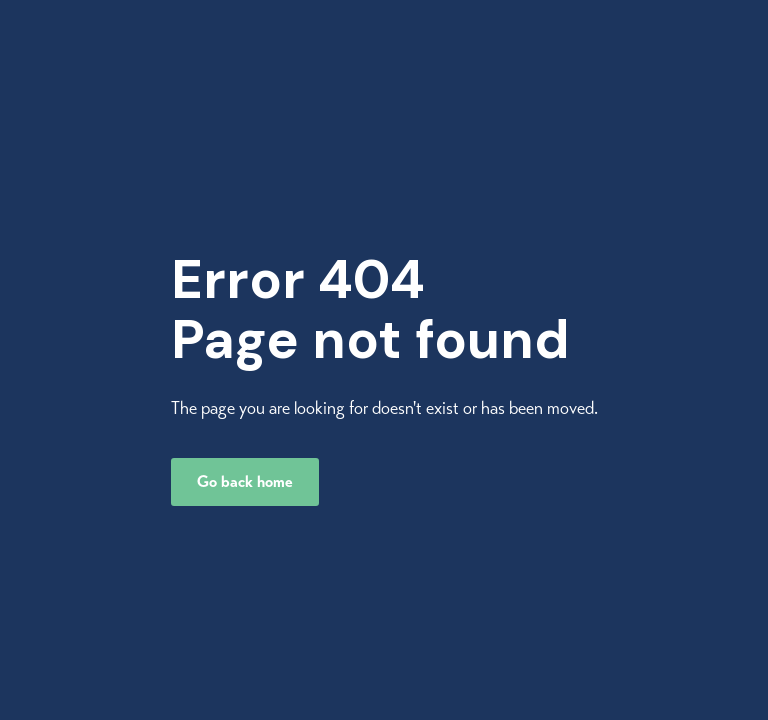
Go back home (245, 482)
